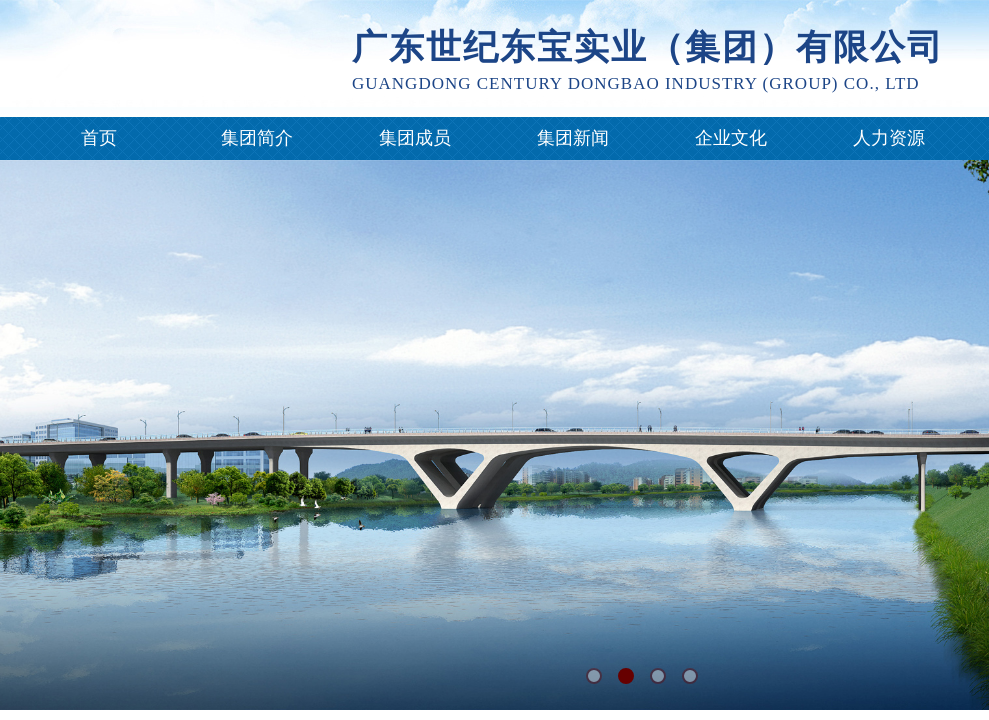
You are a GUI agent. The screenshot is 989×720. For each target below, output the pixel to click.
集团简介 (257, 138)
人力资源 (889, 138)
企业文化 (731, 138)
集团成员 (415, 138)
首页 (99, 138)
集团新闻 (573, 138)
